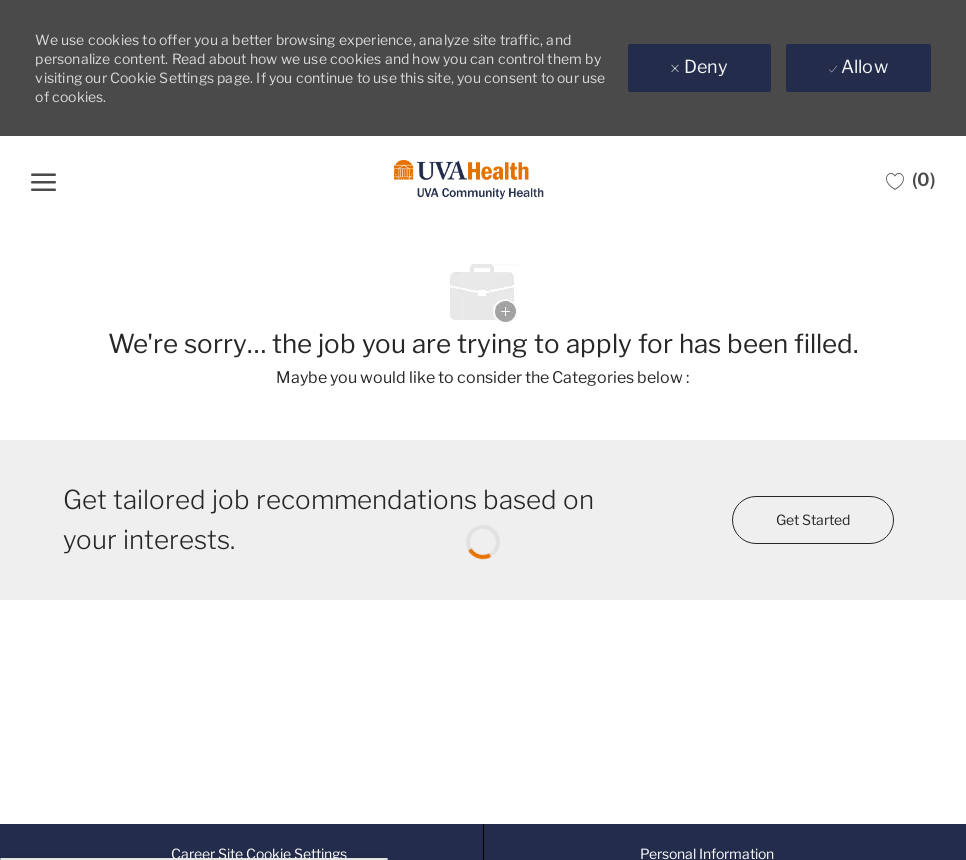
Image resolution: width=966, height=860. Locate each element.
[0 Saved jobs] (910, 180)
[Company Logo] (469, 180)
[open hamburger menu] (43, 179)
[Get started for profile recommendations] (813, 520)
